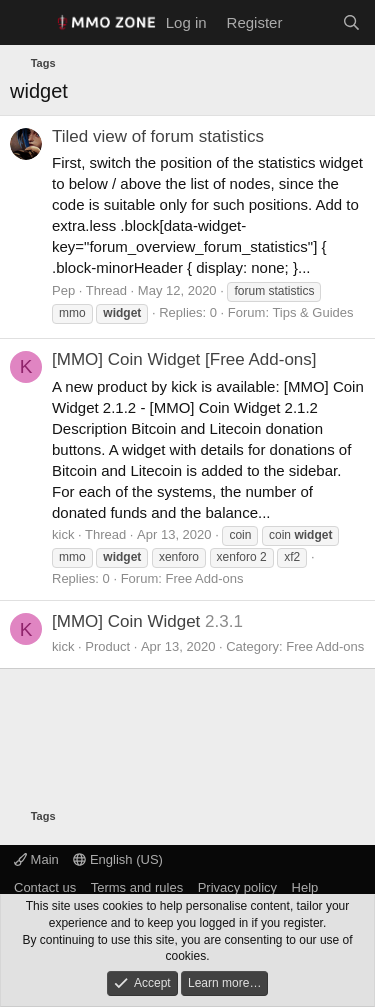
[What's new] (311, 22)
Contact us (45, 887)
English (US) (118, 859)
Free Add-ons (204, 578)
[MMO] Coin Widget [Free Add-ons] (184, 359)
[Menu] (27, 23)
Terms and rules (137, 887)
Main (36, 859)
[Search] (351, 22)
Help (305, 887)
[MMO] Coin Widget (126, 621)
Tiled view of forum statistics (158, 136)
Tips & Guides (312, 312)
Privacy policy (237, 887)
